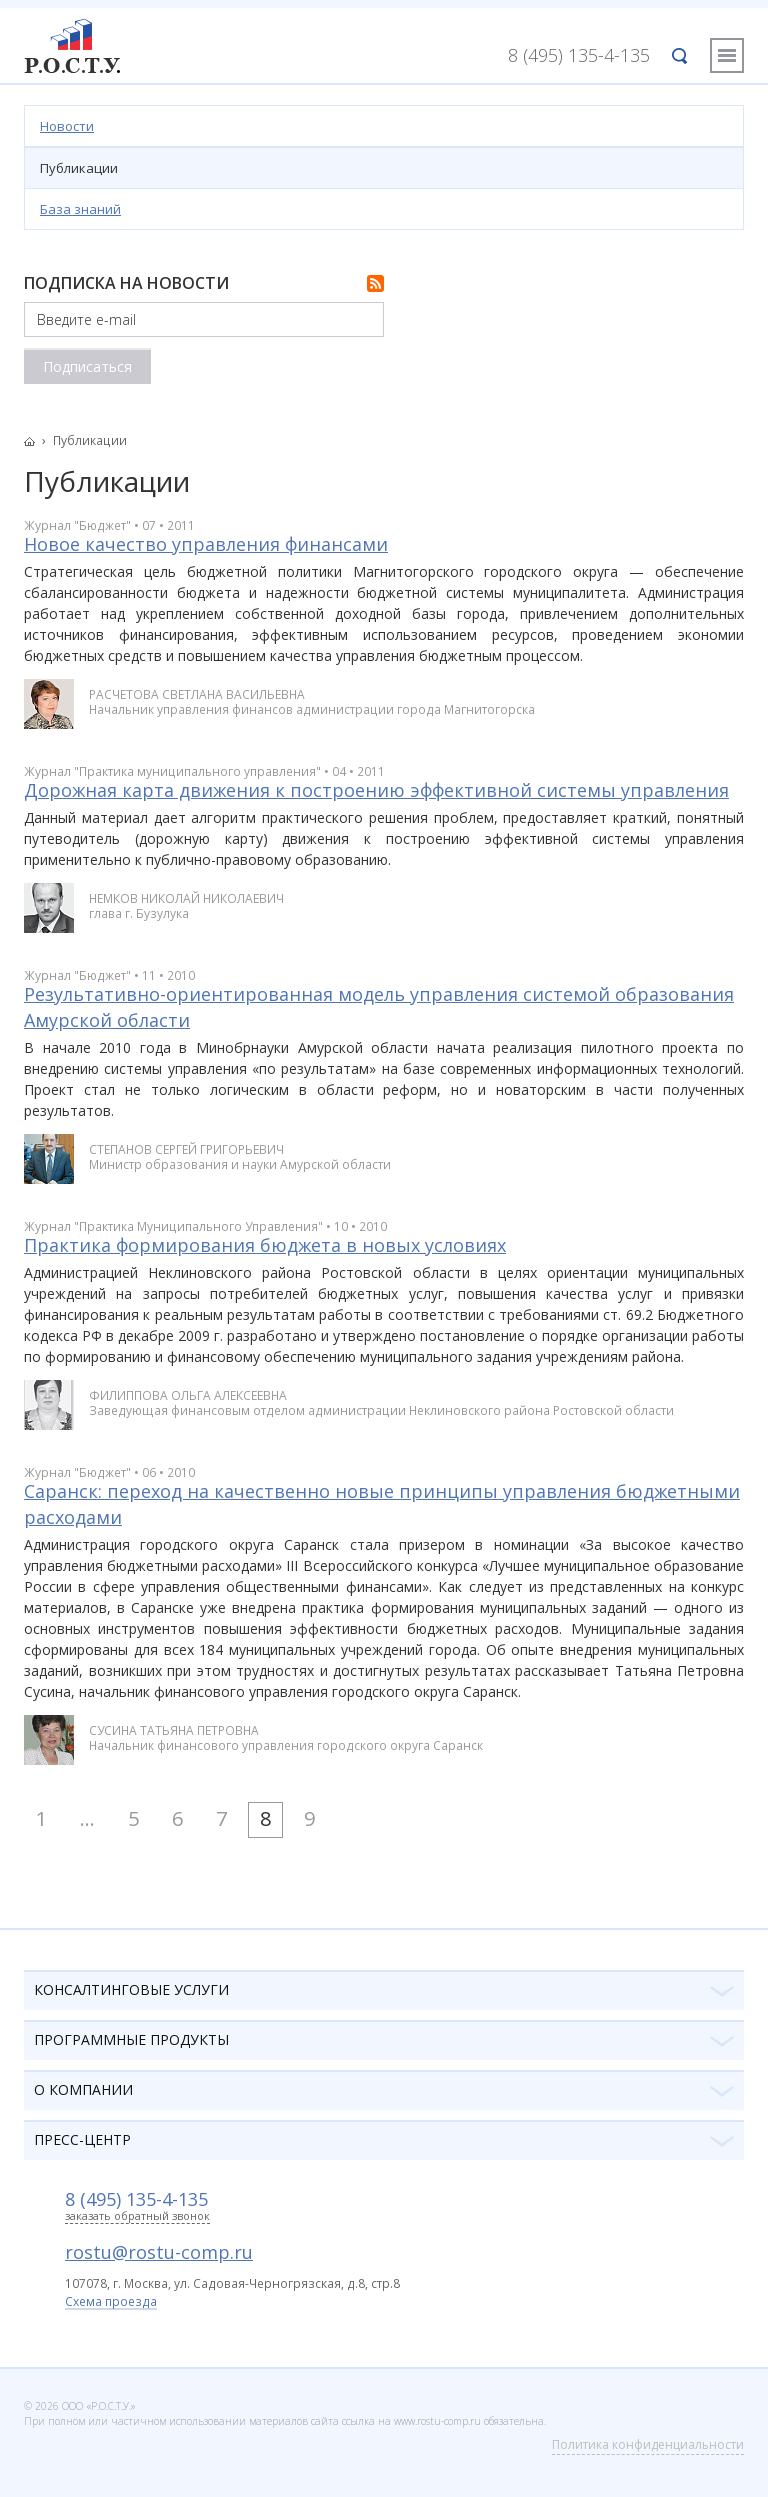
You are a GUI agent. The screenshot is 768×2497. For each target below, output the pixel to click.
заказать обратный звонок (137, 2216)
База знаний (80, 209)
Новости (67, 126)
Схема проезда (111, 2303)
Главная (35, 441)
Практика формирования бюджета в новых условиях (265, 1245)
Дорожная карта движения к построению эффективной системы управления (376, 790)
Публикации (79, 168)
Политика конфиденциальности (648, 2444)
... (87, 1818)
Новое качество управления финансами (206, 544)
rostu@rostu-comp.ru (159, 2252)
